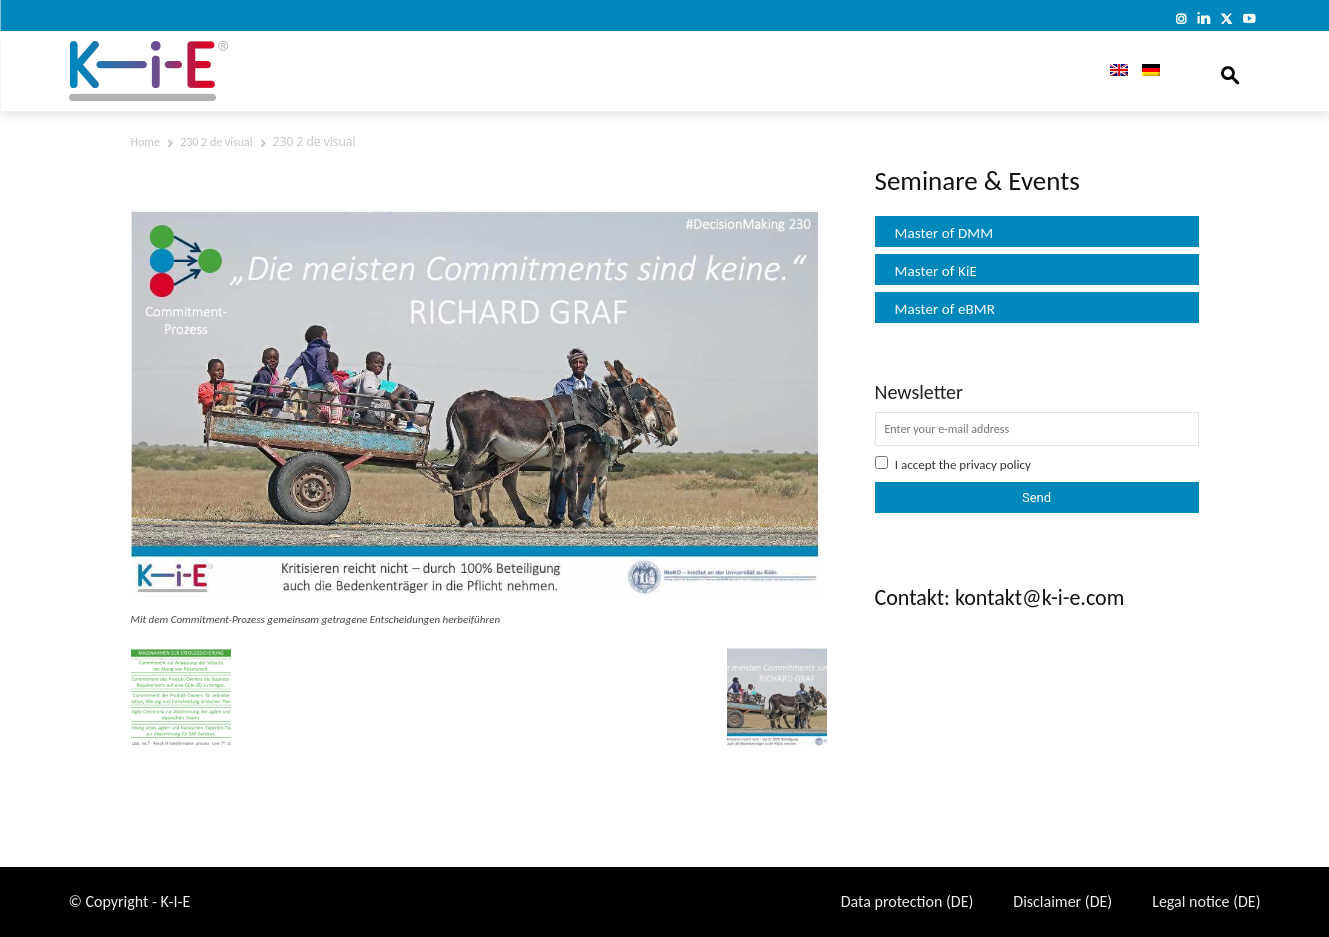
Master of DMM (944, 233)
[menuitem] (1112, 71)
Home (145, 142)
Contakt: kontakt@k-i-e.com (1000, 597)
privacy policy (995, 464)
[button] (1230, 71)
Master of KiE (936, 271)
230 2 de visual (216, 142)
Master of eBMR (945, 309)
